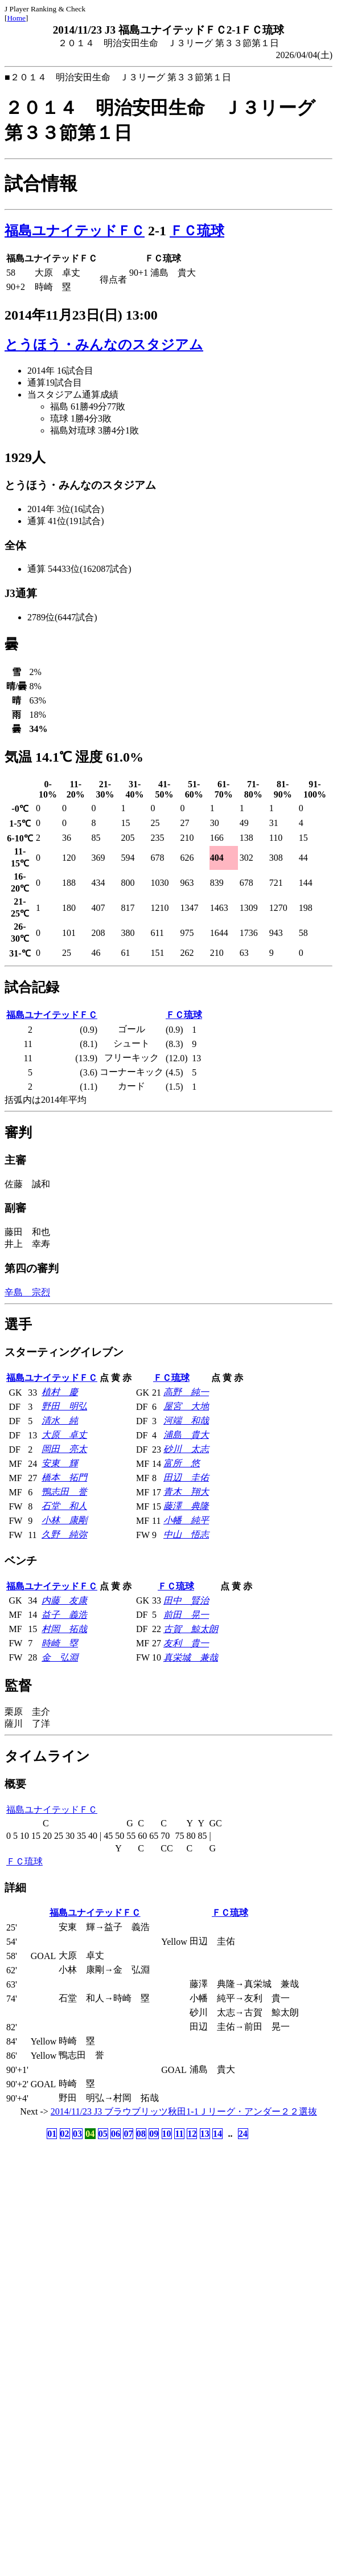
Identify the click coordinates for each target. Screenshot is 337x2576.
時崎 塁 (60, 1643)
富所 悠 (181, 1463)
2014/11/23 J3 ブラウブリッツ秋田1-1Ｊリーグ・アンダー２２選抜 (184, 2111)
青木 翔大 (186, 1491)
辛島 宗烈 (27, 1292)
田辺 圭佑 (186, 1477)
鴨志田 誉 (64, 1491)
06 (115, 2134)
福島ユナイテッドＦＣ (75, 230)
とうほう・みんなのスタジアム (104, 344)
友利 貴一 (186, 1643)
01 (51, 2134)
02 (64, 2134)
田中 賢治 (186, 1600)
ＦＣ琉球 (197, 230)
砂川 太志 (186, 1449)
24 (243, 2134)
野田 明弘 (64, 1406)
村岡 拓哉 (64, 1629)
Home (16, 18)
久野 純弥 (64, 1534)
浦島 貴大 (186, 1435)
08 (141, 2134)
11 (179, 2134)
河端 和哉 (186, 1420)
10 (166, 2134)
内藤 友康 (64, 1600)
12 (191, 2134)
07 (128, 2134)
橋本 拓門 (64, 1477)
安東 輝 (60, 1463)
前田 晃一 (186, 1615)
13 (204, 2134)
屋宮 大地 (186, 1406)
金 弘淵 (60, 1657)
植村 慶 (60, 1392)
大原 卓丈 (64, 1435)
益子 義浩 (64, 1615)
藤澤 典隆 (186, 1506)
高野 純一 (186, 1392)
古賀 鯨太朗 (190, 1629)
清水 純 (60, 1420)
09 (153, 2134)
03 (77, 2134)
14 (217, 2134)
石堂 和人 (64, 1506)
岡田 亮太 (64, 1449)
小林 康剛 (64, 1520)
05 (103, 2134)
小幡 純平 (186, 1520)
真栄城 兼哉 (190, 1657)
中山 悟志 (186, 1534)
